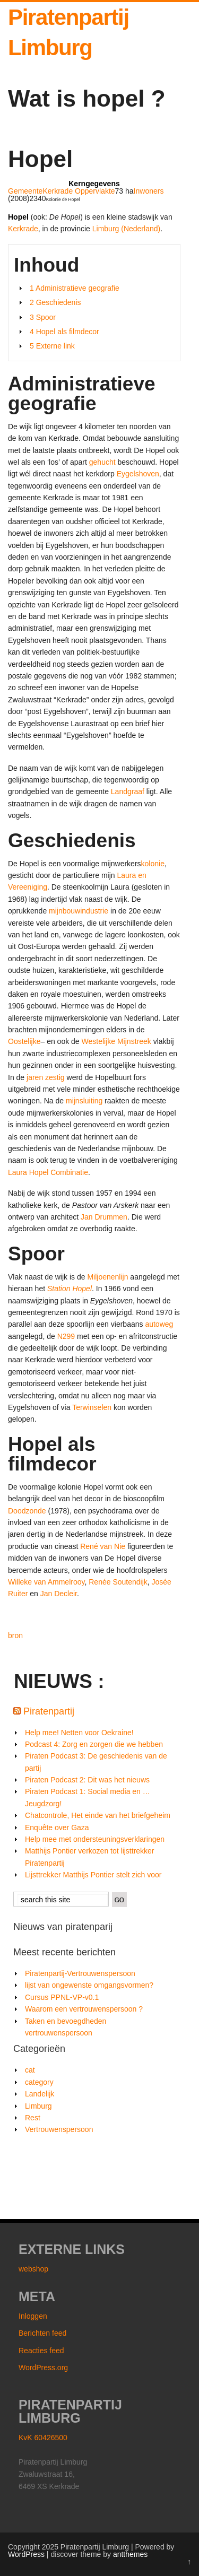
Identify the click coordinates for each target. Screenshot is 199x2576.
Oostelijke (24, 1041)
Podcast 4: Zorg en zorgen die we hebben (94, 1744)
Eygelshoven (138, 473)
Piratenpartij (48, 1711)
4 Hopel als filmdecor (64, 331)
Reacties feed (41, 2350)
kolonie (153, 863)
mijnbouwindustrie (78, 911)
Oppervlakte (95, 191)
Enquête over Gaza (57, 1827)
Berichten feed (42, 2333)
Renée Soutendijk (118, 1582)
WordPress (26, 2554)
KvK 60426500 (43, 2437)
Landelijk (39, 2094)
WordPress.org (43, 2367)
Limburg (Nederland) (126, 228)
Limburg (38, 2106)
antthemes (130, 2554)
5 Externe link (52, 346)
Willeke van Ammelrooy (46, 1582)
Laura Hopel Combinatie (48, 1172)
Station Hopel (69, 1288)
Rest (32, 2117)
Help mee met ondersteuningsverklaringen (95, 1839)
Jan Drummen (104, 1217)
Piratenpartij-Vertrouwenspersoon (80, 1973)
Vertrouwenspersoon (59, 2129)
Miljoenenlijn (107, 1277)
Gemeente (25, 191)
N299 (66, 1336)
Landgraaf (127, 791)
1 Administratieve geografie (74, 288)
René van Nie (102, 1546)
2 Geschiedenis (55, 302)
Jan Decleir (58, 1593)
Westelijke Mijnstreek (116, 1041)
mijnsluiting (84, 1100)
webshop (33, 2269)
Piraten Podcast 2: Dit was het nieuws (87, 1780)
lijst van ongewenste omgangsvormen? (89, 1985)
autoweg (159, 1324)
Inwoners (149, 191)
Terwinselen (91, 1407)
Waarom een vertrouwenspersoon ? (84, 2009)
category (39, 2082)
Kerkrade (57, 191)
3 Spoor (43, 317)
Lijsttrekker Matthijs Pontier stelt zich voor (93, 1874)
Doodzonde (27, 1511)
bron (15, 1635)
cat (30, 2070)
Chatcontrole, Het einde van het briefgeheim (97, 1815)
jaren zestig (46, 1077)
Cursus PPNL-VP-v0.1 (62, 1997)
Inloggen (33, 2316)
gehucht (102, 462)
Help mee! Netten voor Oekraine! (79, 1732)
